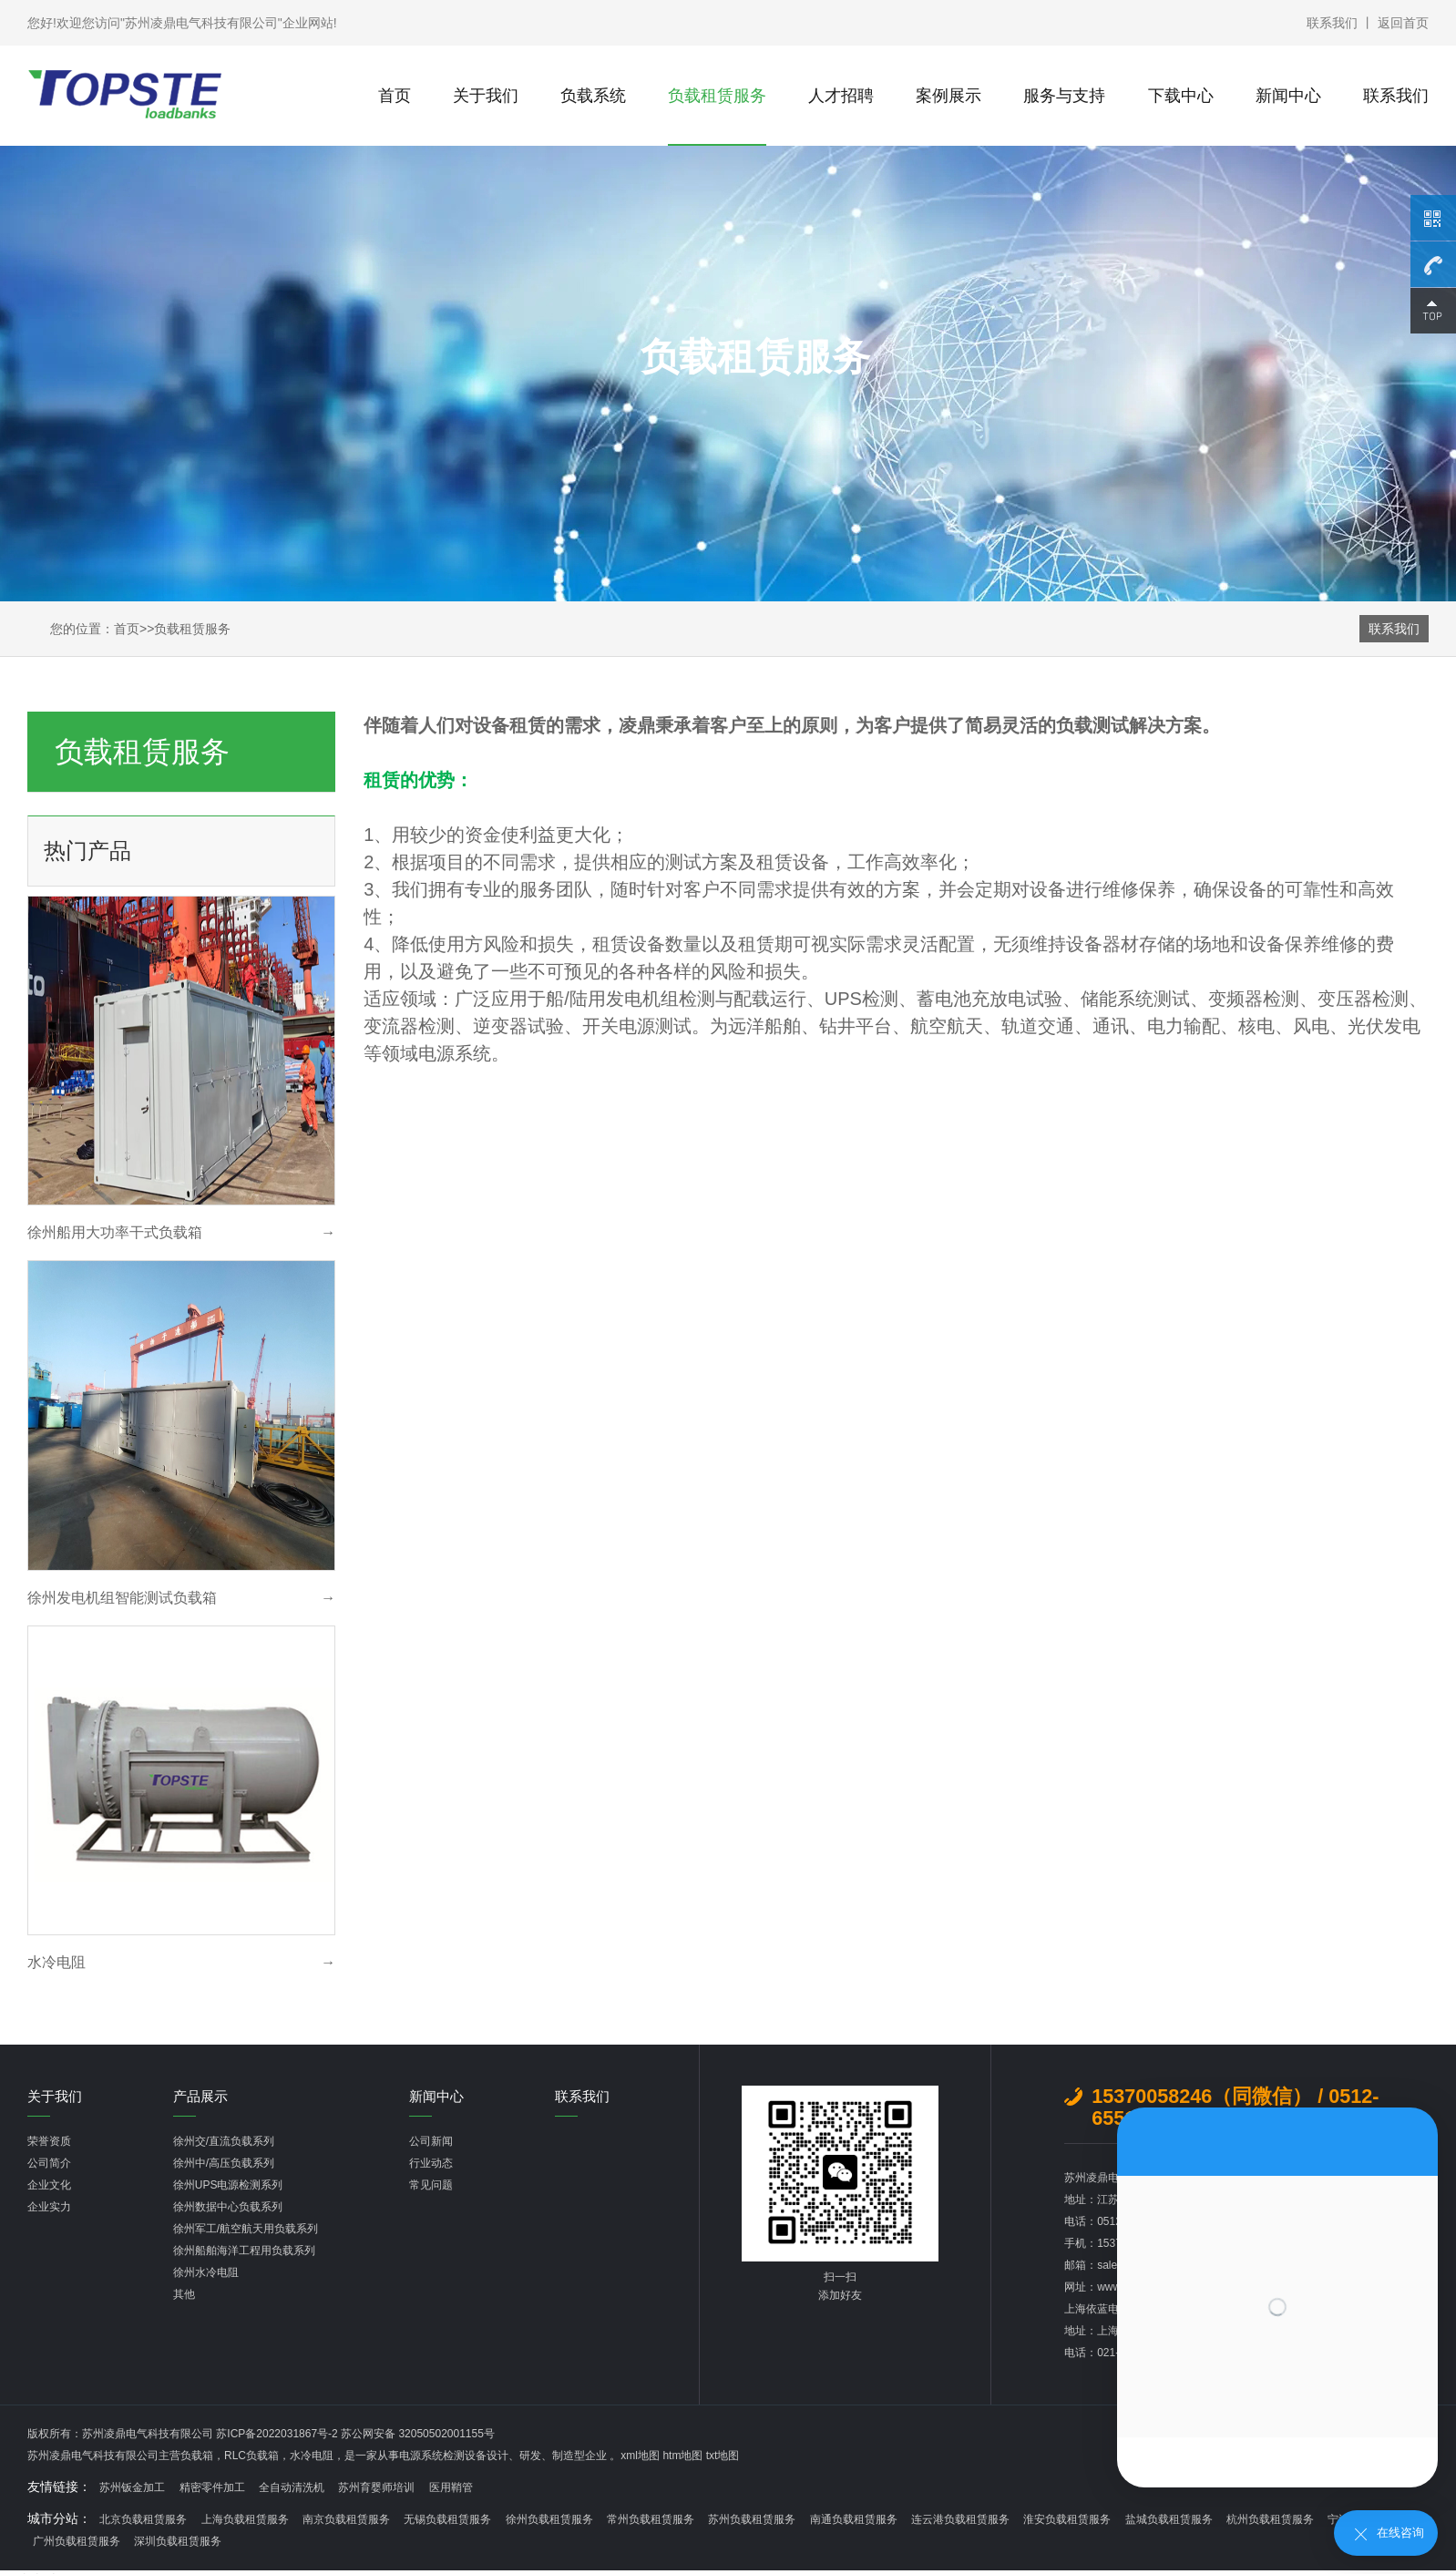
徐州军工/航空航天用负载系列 (245, 2228)
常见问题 (431, 2185)
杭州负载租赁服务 (1270, 2519)
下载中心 (1181, 96)
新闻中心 (1288, 96)
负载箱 (196, 2455)
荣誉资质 (49, 2141)
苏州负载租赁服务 (751, 2519)
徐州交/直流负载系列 (223, 2141)
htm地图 (682, 2455)
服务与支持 (1064, 96)
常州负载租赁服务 (650, 2519)
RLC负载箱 (251, 2455)
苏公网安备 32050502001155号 (418, 2433)
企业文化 (49, 2185)
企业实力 (49, 2206)
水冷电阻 (311, 2455)
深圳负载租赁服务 (177, 2541)
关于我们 (485, 96)
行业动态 (431, 2163)
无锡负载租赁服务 (447, 2519)
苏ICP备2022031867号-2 (278, 2433)
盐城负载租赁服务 (1169, 2519)
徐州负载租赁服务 (549, 2519)
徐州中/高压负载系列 (223, 2163)
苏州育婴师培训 (376, 2487)
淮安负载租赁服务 (1067, 2519)
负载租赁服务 (717, 96)
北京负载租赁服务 (143, 2519)
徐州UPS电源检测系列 (228, 2185)
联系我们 (1332, 22)
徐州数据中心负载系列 (227, 2206)
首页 (394, 96)
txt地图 (723, 2455)
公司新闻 (431, 2141)
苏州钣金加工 (132, 2487)
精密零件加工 (212, 2487)
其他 (184, 2294)
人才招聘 (841, 96)
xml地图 (640, 2455)
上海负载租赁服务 (245, 2519)
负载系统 (593, 96)
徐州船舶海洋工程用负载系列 (244, 2250)
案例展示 (948, 96)
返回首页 (1403, 22)
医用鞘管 (451, 2487)
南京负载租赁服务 (346, 2519)
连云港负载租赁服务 (960, 2519)
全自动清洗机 (291, 2487)
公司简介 (49, 2163)
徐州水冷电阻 (206, 2272)
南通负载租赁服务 (853, 2519)
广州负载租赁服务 (76, 2541)
